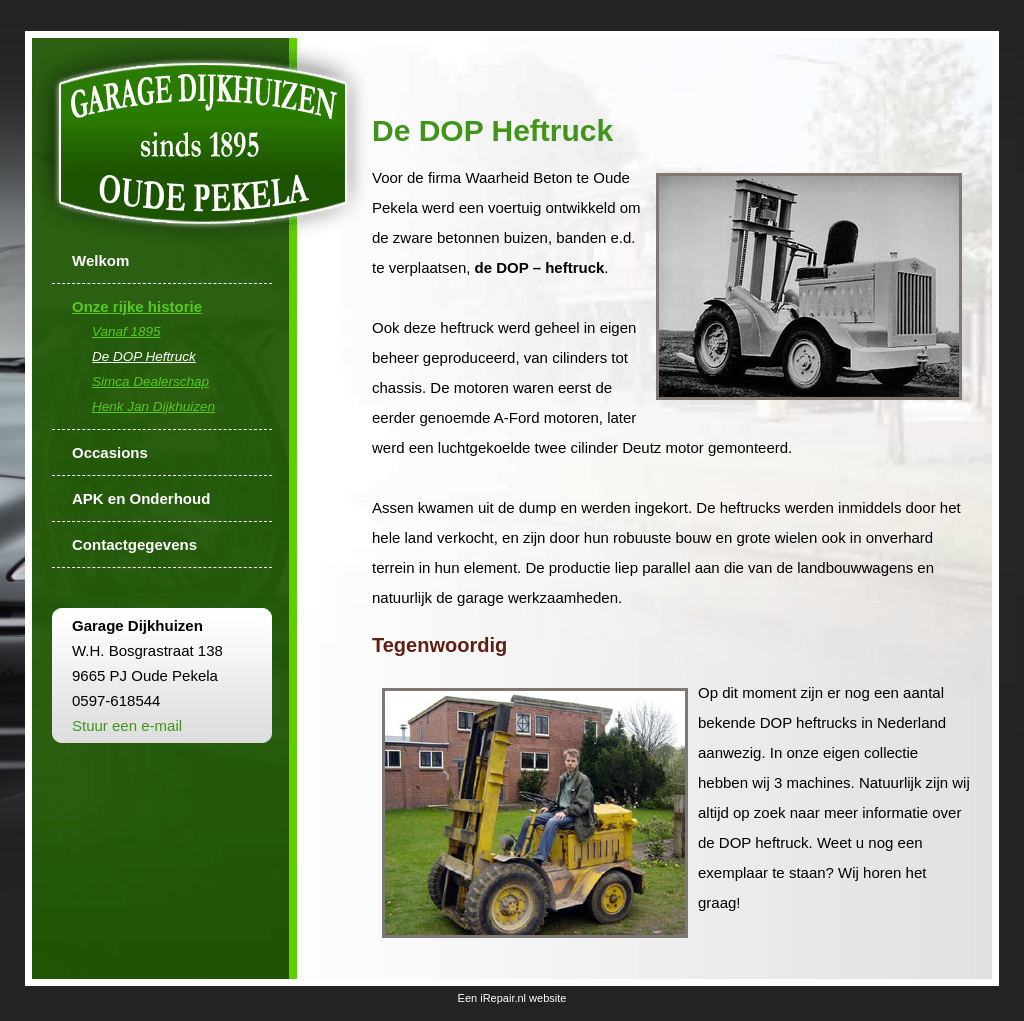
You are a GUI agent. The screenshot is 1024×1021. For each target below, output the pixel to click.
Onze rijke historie (137, 306)
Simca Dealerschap (150, 381)
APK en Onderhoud (141, 498)
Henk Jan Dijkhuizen (153, 406)
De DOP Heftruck (144, 356)
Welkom (100, 260)
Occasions (110, 452)
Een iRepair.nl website (512, 998)
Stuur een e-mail (127, 725)
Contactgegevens (134, 544)
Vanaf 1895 (126, 331)
